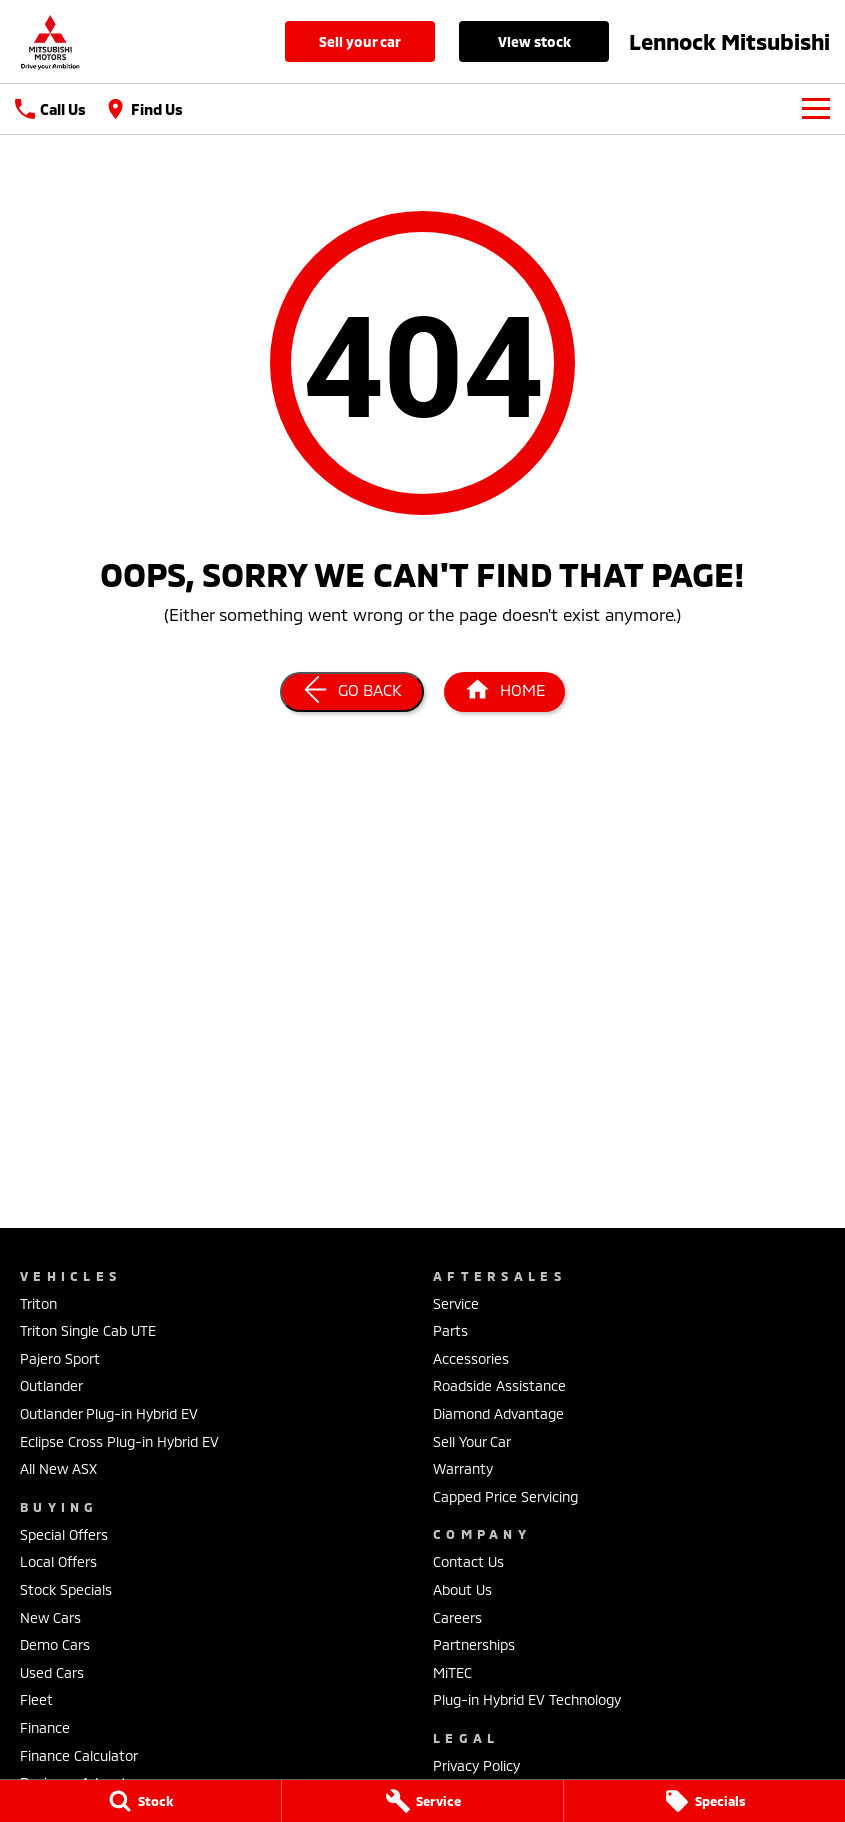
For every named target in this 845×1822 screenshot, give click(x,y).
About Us (462, 1589)
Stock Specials (66, 1589)
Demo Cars (55, 1644)
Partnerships (474, 1644)
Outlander (51, 1385)
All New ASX (58, 1468)
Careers (457, 1617)
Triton (38, 1303)
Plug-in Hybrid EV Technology (527, 1699)
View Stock (534, 41)
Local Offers (58, 1561)
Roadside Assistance (499, 1385)
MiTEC (452, 1672)
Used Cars (52, 1672)
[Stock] (140, 1801)
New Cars (50, 1617)
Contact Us (468, 1561)
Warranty (463, 1468)
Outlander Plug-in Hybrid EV (109, 1413)
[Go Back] (352, 692)
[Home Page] (50, 41)
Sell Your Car (360, 41)
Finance (45, 1727)
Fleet (36, 1699)
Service (456, 1303)
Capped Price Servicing (505, 1496)
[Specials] (704, 1801)
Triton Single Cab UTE (88, 1330)
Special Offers (64, 1534)
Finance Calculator (79, 1755)
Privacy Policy (476, 1765)
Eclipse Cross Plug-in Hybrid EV (119, 1441)
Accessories (471, 1358)
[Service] (422, 1801)
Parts (450, 1330)
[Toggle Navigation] (816, 109)
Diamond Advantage (498, 1413)
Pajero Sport (60, 1358)
